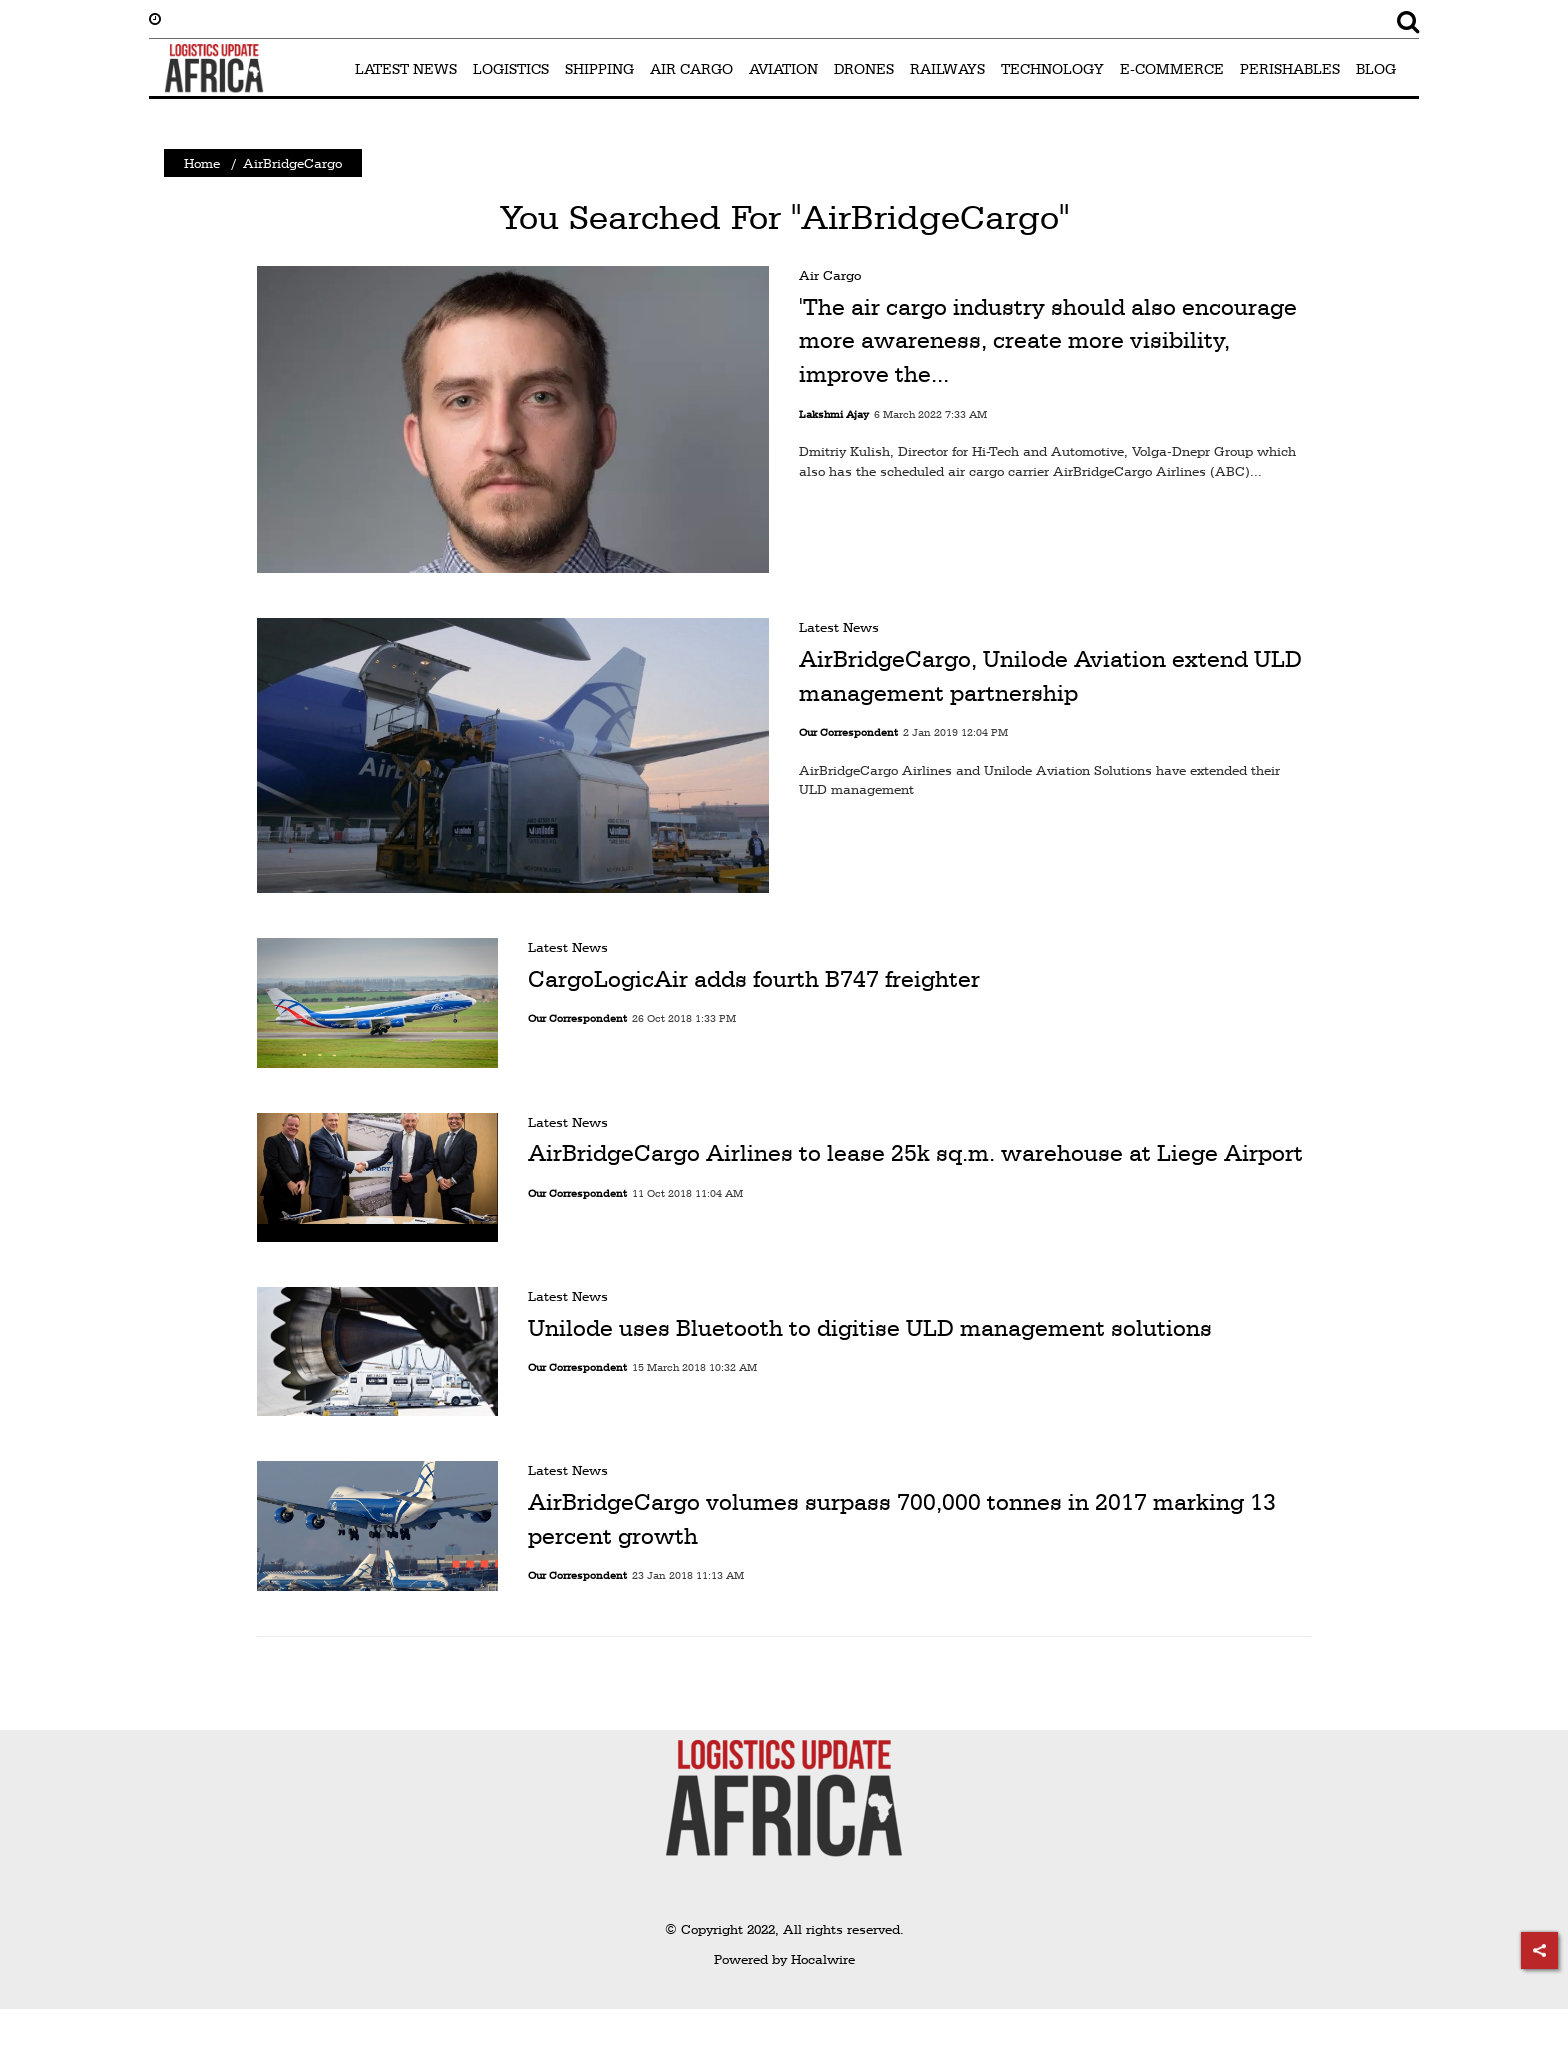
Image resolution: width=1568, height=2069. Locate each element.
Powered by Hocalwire (784, 1959)
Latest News (839, 627)
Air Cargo (830, 275)
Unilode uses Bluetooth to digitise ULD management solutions (870, 1328)
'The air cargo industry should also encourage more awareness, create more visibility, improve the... (1048, 340)
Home (202, 163)
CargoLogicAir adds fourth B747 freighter (754, 979)
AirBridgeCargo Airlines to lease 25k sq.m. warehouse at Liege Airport (915, 1153)
